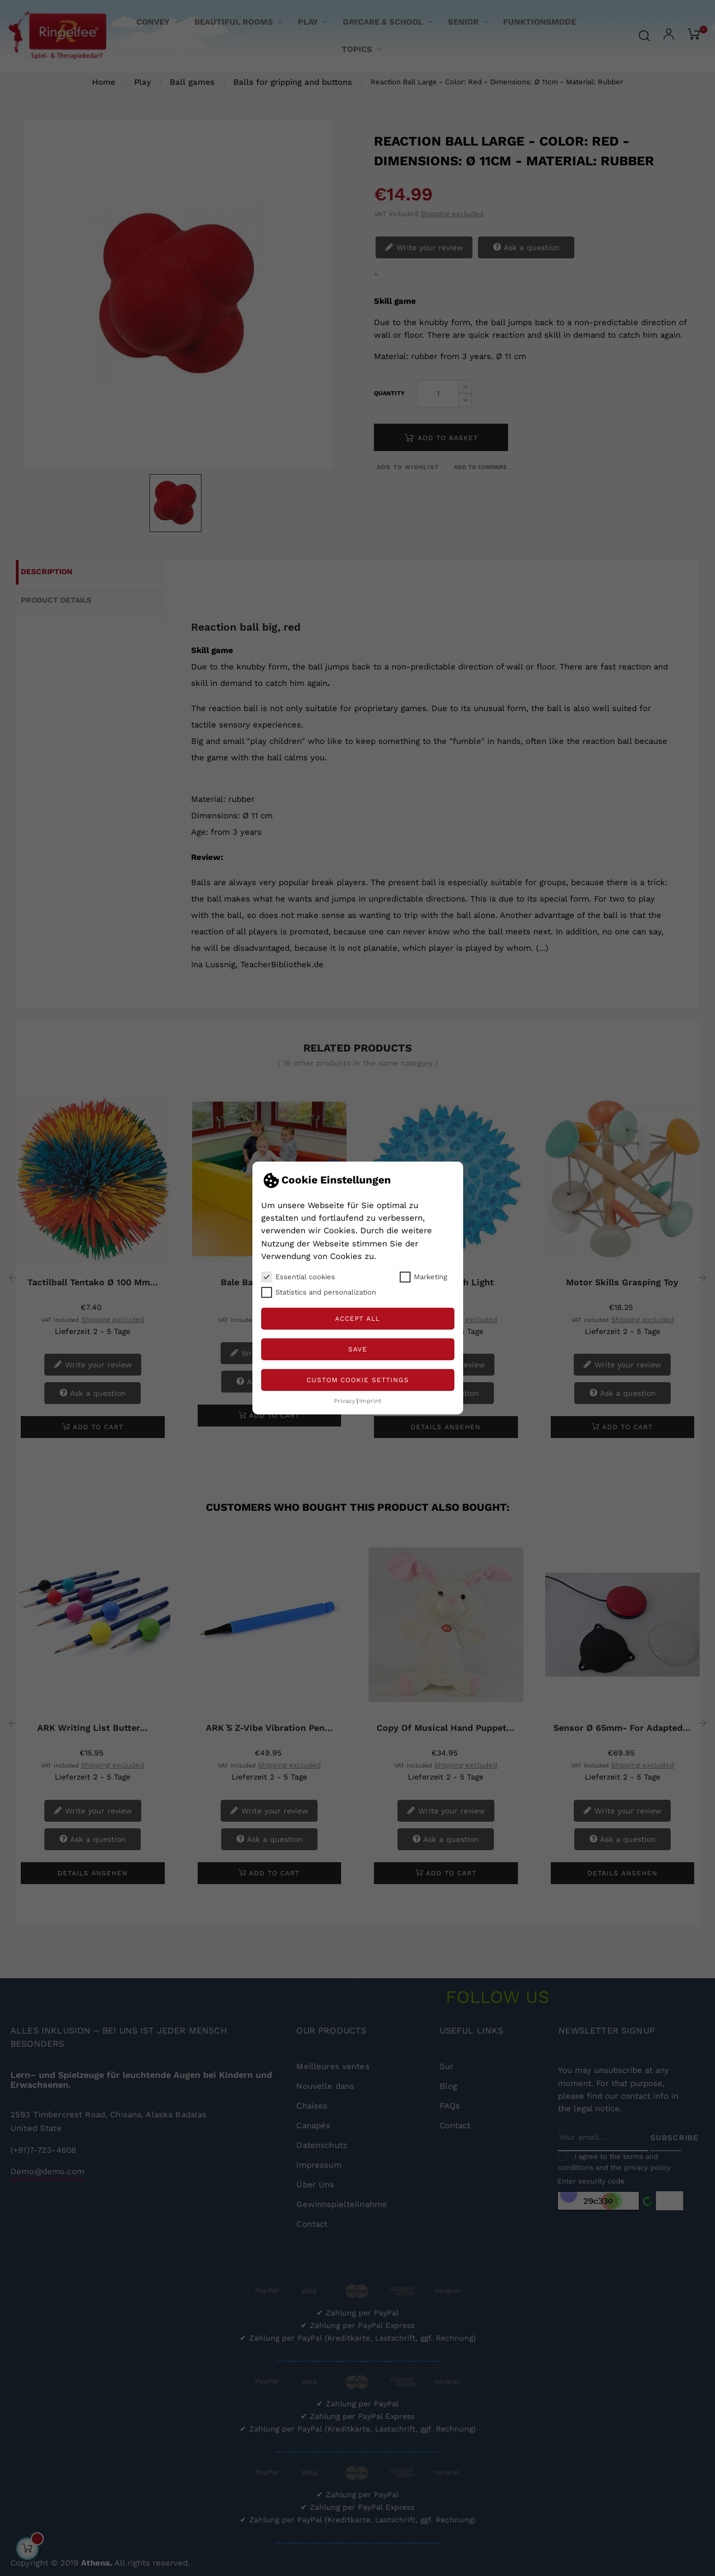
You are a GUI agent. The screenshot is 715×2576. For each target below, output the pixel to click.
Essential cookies (298, 1277)
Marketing (423, 1277)
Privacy (344, 1401)
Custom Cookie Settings (358, 1380)
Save (357, 1349)
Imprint (370, 1401)
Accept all (357, 1318)
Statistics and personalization (318, 1292)
